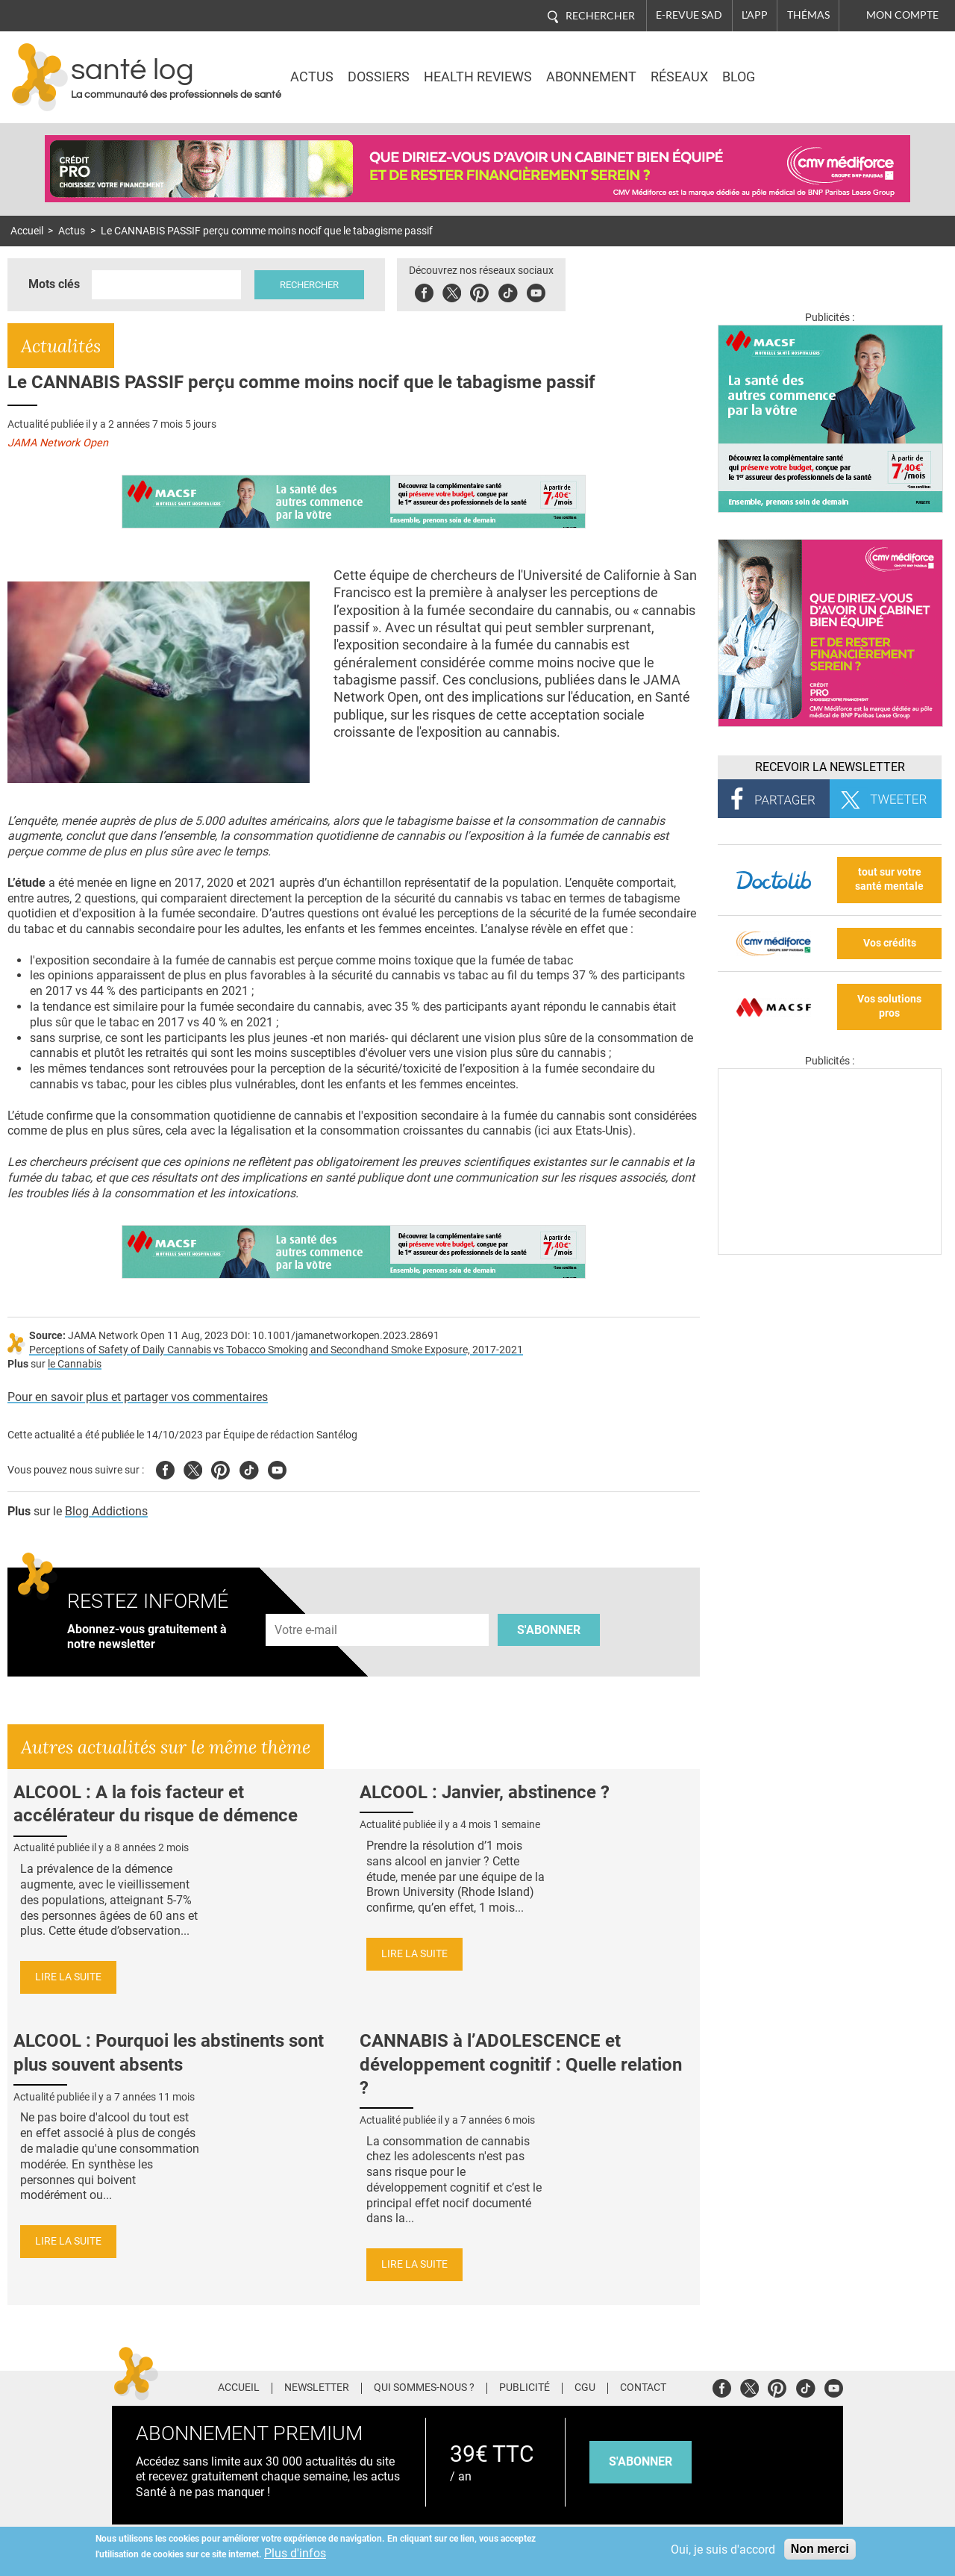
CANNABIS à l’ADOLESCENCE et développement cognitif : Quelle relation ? (521, 2064)
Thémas (808, 15)
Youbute (536, 291)
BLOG (738, 76)
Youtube (277, 1468)
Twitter (451, 291)
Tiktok (508, 291)
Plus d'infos (295, 2553)
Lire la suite (68, 1977)
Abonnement (591, 76)
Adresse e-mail (307, 1605)
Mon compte (902, 15)
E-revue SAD (689, 15)
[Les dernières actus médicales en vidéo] (830, 1251)
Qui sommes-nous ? (424, 2388)
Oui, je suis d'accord (723, 2549)
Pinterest (479, 291)
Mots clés (54, 284)
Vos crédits (889, 943)
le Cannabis (74, 1364)
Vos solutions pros (889, 1006)
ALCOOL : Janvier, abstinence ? (485, 1792)
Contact (643, 2388)
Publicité (524, 2388)
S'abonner (548, 1630)
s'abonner (640, 2461)
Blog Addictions (106, 1511)
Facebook (424, 291)
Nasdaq (815, 66)
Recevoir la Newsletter (830, 767)
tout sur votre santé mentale (889, 879)
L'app (755, 15)
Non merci (820, 2548)
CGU (584, 2388)
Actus (312, 76)
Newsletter (316, 2388)
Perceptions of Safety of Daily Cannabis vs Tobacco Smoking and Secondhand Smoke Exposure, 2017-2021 (276, 1350)
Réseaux (679, 76)
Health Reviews (478, 76)
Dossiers (379, 76)
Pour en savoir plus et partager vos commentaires (137, 1397)
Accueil (26, 231)
